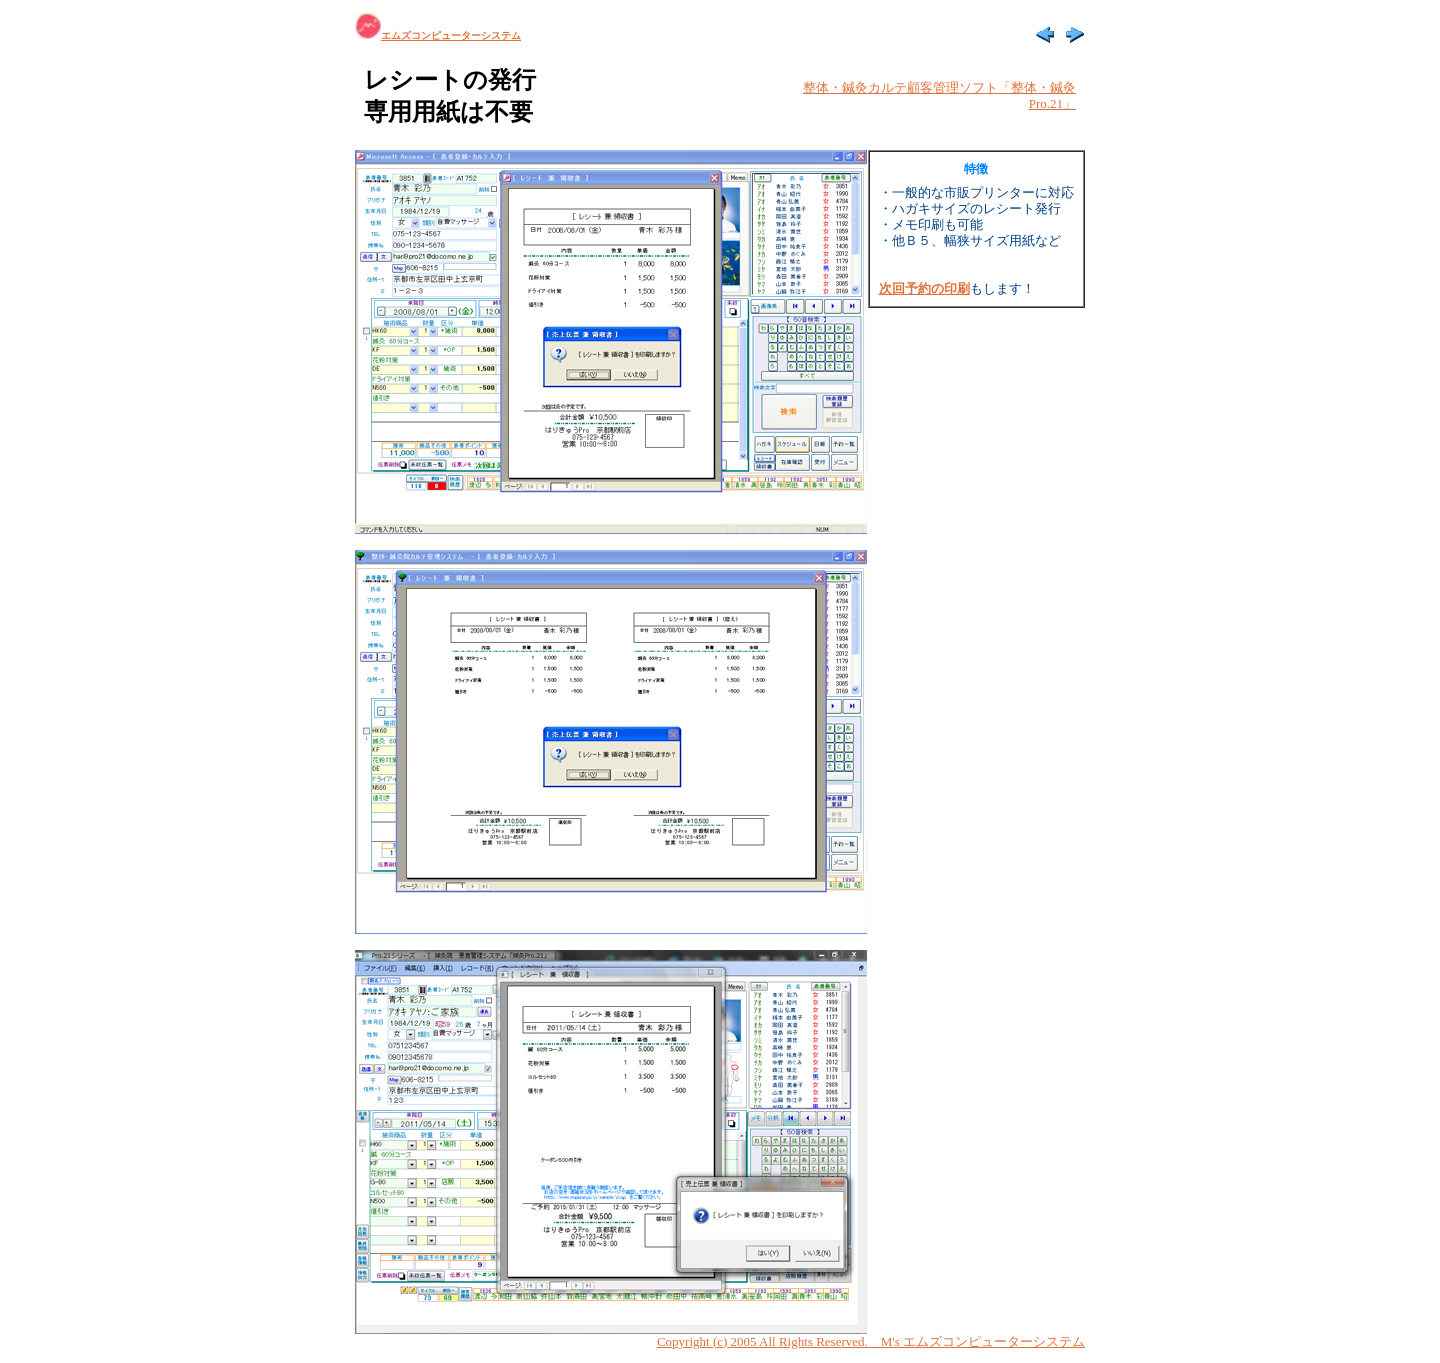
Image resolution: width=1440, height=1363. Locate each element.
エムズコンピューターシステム (438, 35)
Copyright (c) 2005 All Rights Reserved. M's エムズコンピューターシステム (871, 1341)
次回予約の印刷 (924, 288)
